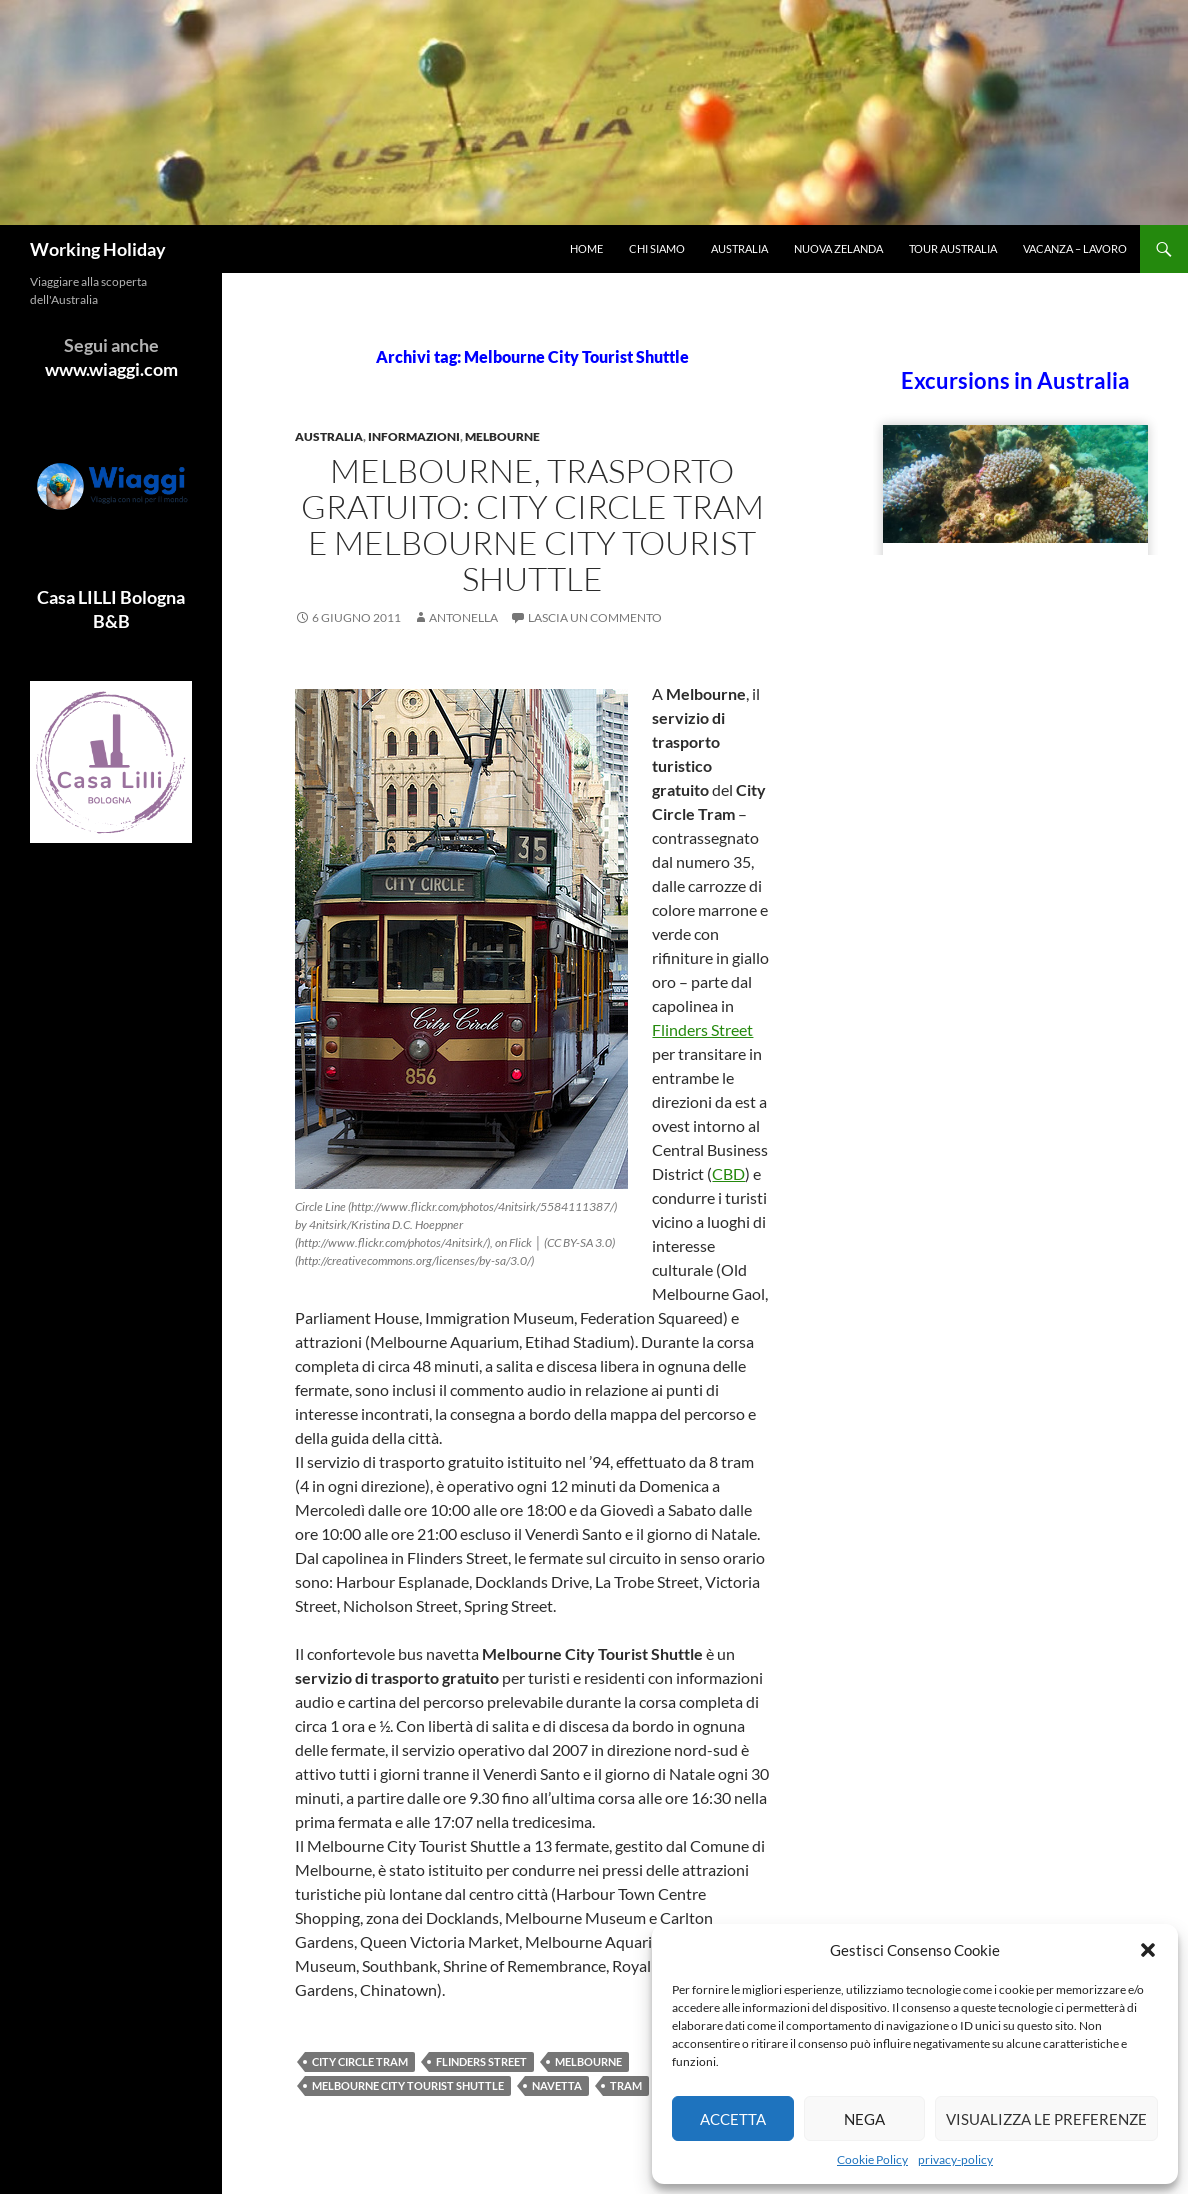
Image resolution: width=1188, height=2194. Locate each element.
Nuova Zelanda (838, 248)
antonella (463, 617)
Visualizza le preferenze (1046, 2119)
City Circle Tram (360, 2061)
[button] (1148, 1950)
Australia (739, 248)
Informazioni (414, 436)
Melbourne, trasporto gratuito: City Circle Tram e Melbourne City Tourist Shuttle (532, 524)
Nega (864, 2119)
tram (626, 2085)
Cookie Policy (872, 2159)
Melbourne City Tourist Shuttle (408, 2085)
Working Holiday (98, 249)
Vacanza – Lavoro (1075, 248)
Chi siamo (657, 248)
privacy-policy (955, 2159)
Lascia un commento (595, 617)
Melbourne (502, 436)
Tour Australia (953, 248)
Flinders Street (702, 1029)
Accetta (733, 2119)
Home (586, 248)
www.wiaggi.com (111, 369)
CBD (728, 1173)
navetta (557, 2085)
